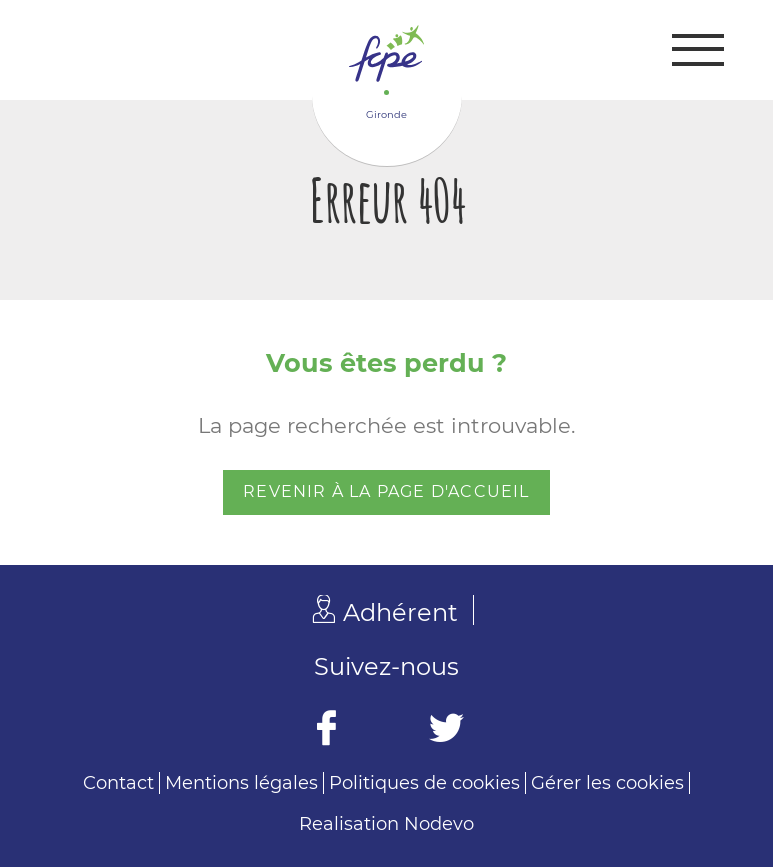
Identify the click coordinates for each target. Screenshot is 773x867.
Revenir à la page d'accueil (386, 491)
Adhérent (400, 612)
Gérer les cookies (607, 783)
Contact (118, 783)
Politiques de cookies (424, 783)
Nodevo (439, 824)
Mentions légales (241, 783)
